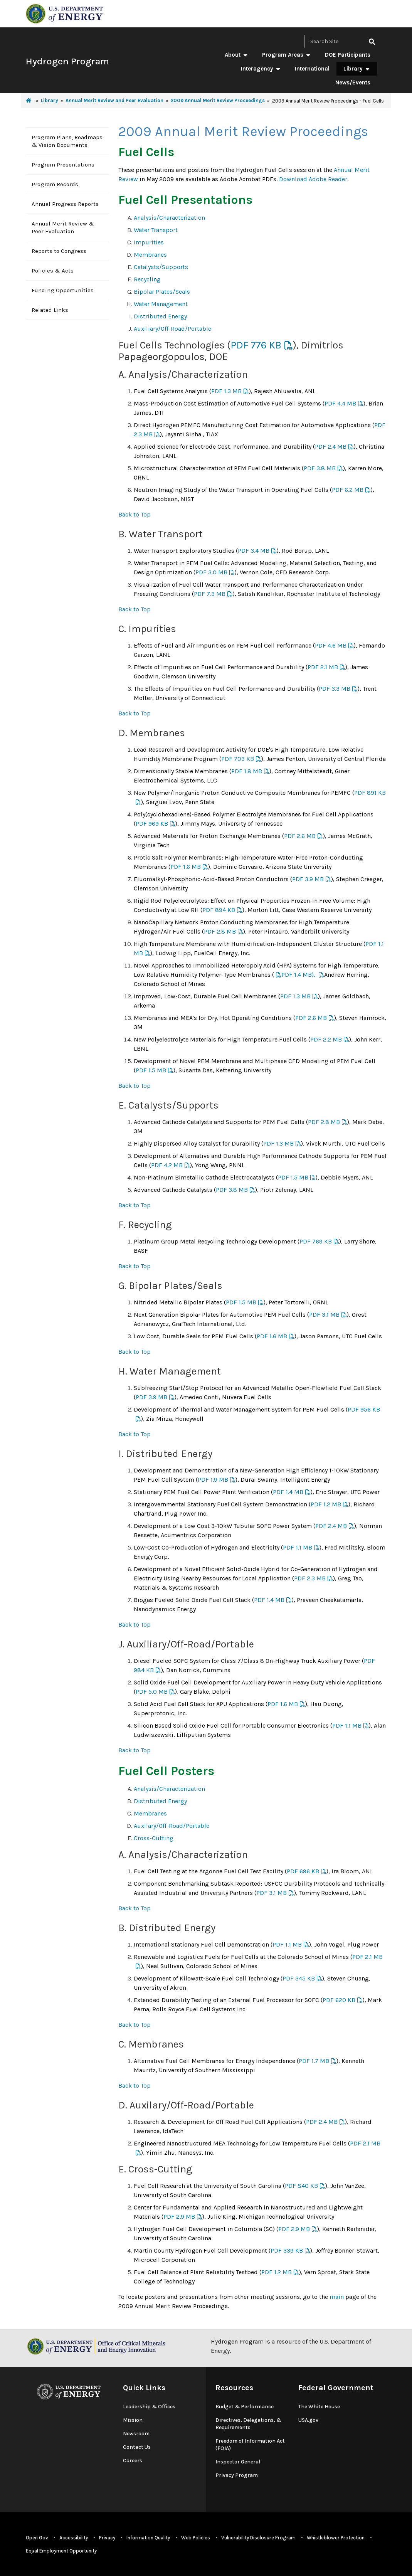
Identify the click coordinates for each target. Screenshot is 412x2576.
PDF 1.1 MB (297, 1547)
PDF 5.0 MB (152, 1691)
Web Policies (195, 2538)
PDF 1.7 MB (314, 2061)
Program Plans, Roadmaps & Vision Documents (67, 141)
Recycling (147, 279)
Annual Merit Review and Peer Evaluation (114, 100)
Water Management (161, 304)
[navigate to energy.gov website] (64, 13)
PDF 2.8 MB (220, 931)
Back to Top (134, 514)
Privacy (107, 2538)
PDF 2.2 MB (326, 1039)
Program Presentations (63, 164)
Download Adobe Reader (313, 179)
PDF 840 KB (301, 2185)
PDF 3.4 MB (253, 550)
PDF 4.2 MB (167, 1165)
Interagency (261, 68)
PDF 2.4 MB (330, 446)
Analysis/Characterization (169, 217)
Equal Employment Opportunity (61, 2551)
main (337, 2296)
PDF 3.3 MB (334, 688)
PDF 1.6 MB (185, 866)
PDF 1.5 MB (151, 1070)
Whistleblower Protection (336, 2538)
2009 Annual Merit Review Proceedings (218, 100)
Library (356, 68)
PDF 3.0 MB (211, 572)
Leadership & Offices (149, 2406)
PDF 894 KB (218, 910)
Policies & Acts (53, 270)
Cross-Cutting (153, 1838)
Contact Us (137, 2447)
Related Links (50, 309)
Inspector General (237, 2461)
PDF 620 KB (339, 2000)
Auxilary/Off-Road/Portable (171, 1825)
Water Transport (156, 230)
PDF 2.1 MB (323, 667)
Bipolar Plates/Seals (162, 291)
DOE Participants (347, 54)
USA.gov (308, 2420)
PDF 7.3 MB (209, 593)
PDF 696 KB (303, 1871)
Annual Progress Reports (65, 203)
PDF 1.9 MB (213, 1479)
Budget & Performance (244, 2406)
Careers (132, 2460)
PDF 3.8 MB (320, 468)
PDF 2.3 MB (310, 1578)
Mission (133, 2420)
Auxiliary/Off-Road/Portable (172, 328)
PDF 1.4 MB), (299, 974)
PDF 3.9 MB (308, 879)
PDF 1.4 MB (288, 1492)
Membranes (150, 254)
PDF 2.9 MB (179, 2216)
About (236, 54)
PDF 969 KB (152, 823)
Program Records (55, 184)
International (312, 68)
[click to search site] (372, 41)
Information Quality (148, 2538)
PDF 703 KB (237, 758)
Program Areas (286, 54)
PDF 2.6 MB (300, 836)
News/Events (352, 82)
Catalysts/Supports (161, 267)
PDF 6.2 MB (347, 489)
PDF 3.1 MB (324, 1314)
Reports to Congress (59, 250)
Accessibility (73, 2538)
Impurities (149, 242)
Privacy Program (236, 2475)
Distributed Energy (160, 316)
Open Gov (37, 2538)
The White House (319, 2406)
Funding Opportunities (63, 290)
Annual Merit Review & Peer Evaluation (63, 227)
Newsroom (136, 2433)
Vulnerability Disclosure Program (258, 2538)
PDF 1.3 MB (226, 391)
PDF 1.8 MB (246, 771)
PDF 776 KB (255, 345)
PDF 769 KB (315, 1241)
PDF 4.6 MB (330, 645)
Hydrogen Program (67, 61)
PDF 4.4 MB (340, 403)
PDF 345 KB (299, 1978)
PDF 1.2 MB (326, 1504)
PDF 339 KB (287, 2250)
